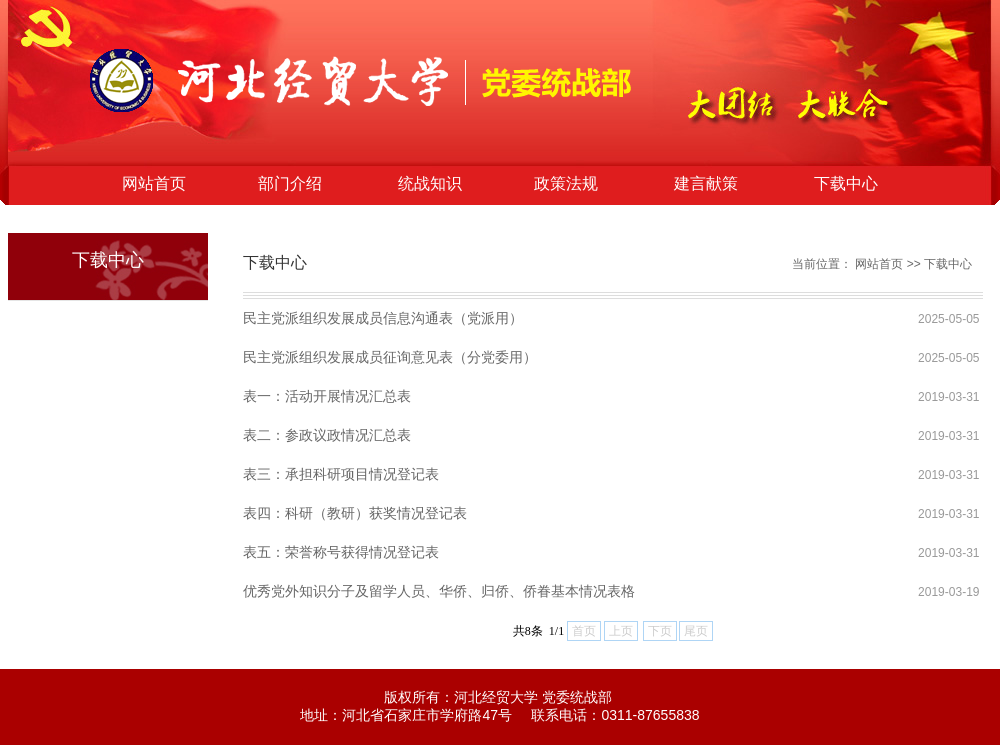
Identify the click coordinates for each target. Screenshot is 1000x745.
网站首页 (154, 183)
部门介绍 (290, 183)
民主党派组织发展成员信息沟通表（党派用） (383, 318)
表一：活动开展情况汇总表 (327, 396)
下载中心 (846, 183)
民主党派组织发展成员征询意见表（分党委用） (390, 357)
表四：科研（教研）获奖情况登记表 (355, 513)
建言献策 (706, 183)
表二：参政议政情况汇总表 (327, 435)
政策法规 (566, 183)
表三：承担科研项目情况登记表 (341, 474)
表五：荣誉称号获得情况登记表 (341, 552)
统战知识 (430, 183)
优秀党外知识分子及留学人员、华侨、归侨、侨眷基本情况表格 (439, 591)
